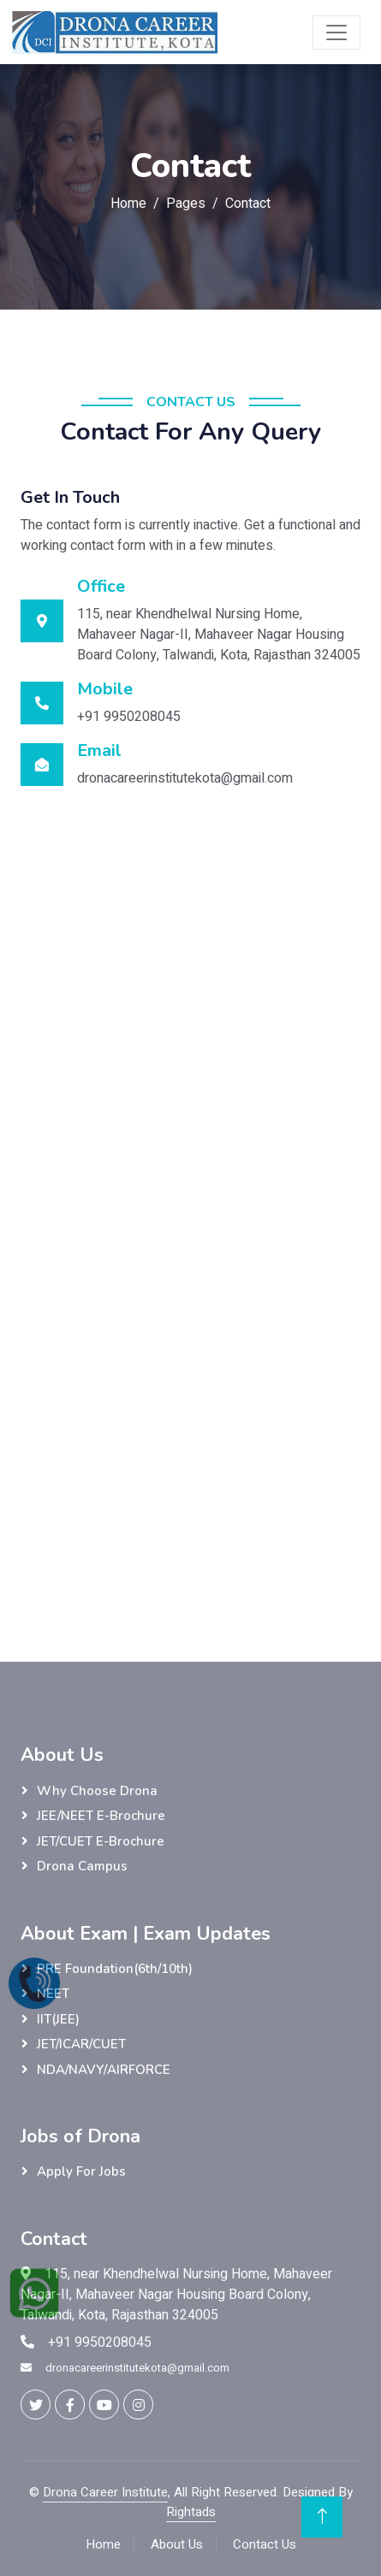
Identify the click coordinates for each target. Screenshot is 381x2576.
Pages (185, 203)
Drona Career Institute (105, 2492)
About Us (177, 2544)
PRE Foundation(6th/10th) (115, 1968)
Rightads (191, 2511)
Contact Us (264, 2544)
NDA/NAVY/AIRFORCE (103, 2069)
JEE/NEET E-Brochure (101, 1815)
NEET (53, 1993)
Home (128, 203)
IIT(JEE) (58, 2019)
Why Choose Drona (97, 1790)
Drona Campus (82, 1866)
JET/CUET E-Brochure (100, 1841)
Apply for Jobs (81, 2171)
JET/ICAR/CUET (81, 2044)
